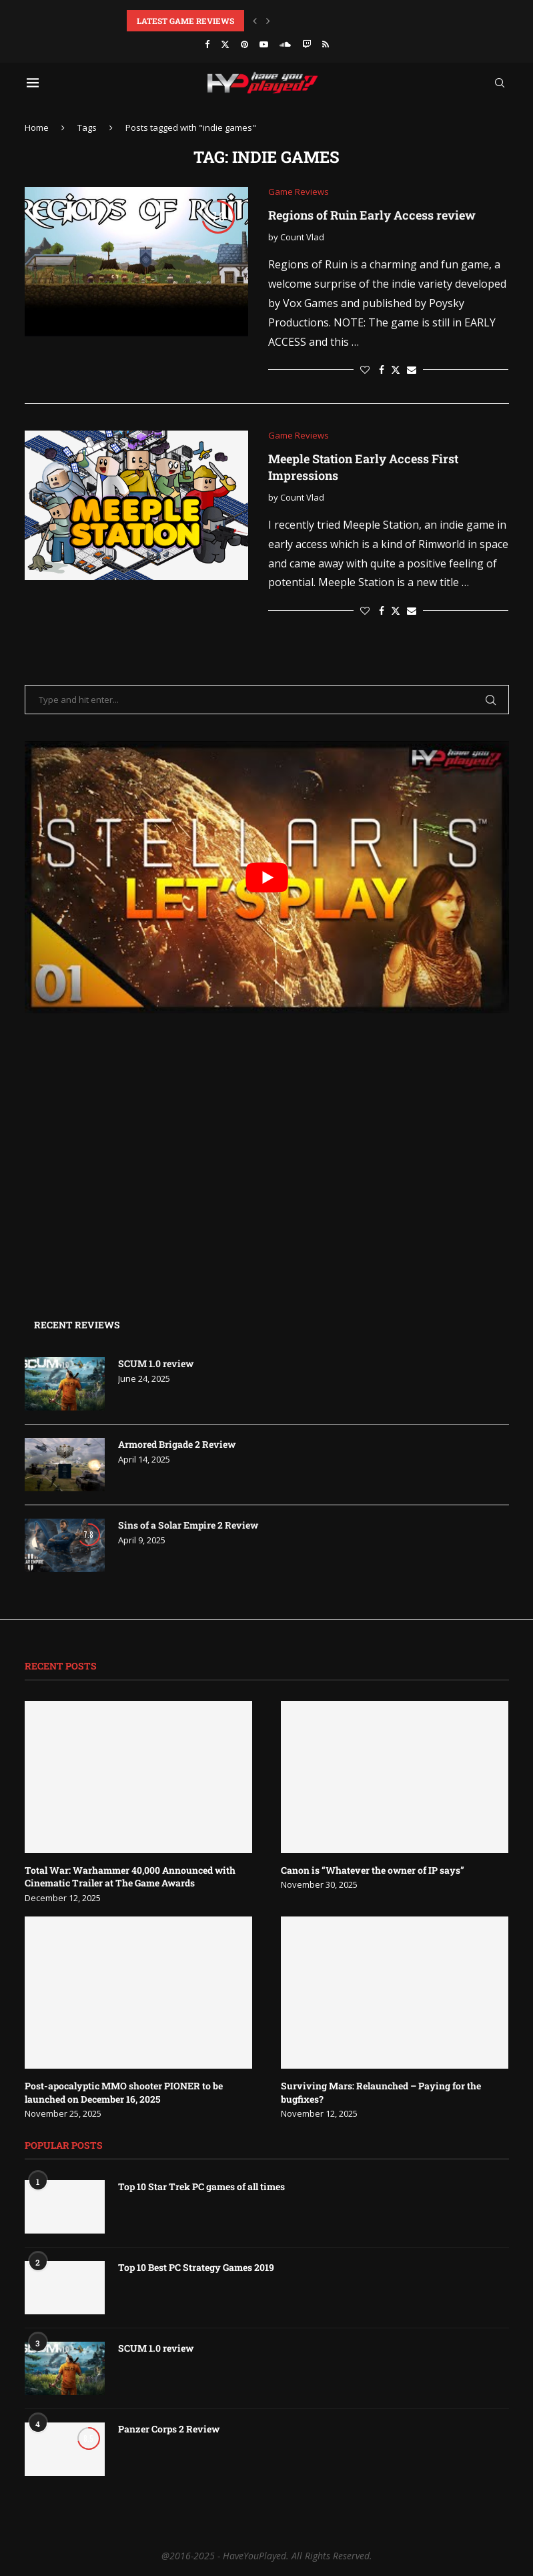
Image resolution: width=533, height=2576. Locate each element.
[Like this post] (365, 369)
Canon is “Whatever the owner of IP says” (372, 1870)
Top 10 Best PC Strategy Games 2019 (196, 2267)
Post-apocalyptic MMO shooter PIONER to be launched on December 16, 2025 (124, 2092)
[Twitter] (225, 44)
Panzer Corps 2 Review (168, 2428)
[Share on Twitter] (395, 369)
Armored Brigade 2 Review (176, 1444)
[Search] (499, 82)
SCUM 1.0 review (155, 1363)
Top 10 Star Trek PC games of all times (201, 2186)
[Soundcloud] (285, 44)
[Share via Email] (411, 369)
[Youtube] (263, 44)
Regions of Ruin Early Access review (372, 215)
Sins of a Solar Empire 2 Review (188, 1525)
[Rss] (325, 44)
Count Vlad (302, 237)
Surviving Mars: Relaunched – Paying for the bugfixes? (381, 2092)
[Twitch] (306, 44)
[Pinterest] (244, 44)
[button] (254, 20)
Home (37, 127)
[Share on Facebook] (381, 369)
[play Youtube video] (267, 877)
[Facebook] (207, 44)
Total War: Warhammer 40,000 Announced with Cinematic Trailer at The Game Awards (130, 1877)
